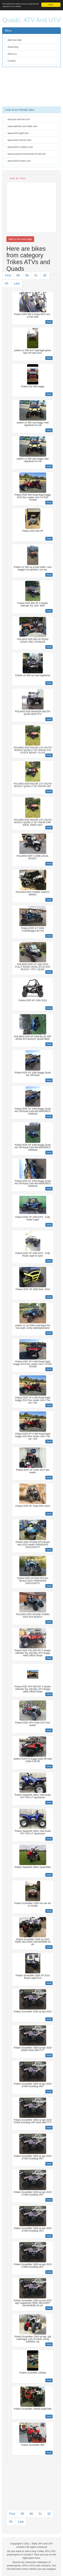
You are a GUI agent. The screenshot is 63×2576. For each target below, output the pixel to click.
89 (18, 275)
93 (6, 283)
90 (27, 275)
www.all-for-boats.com (19, 160)
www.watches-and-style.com (22, 126)
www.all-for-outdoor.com (20, 147)
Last (16, 283)
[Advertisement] (31, 88)
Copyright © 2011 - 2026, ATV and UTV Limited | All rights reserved (31, 2545)
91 (36, 275)
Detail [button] (49, 322)
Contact (12, 60)
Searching (13, 47)
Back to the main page (20, 239)
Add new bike (15, 40)
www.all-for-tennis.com (19, 140)
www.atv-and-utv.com (19, 119)
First (8, 275)
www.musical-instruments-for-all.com (27, 154)
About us (12, 53)
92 (45, 275)
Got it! (51, 5)
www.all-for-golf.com (18, 133)
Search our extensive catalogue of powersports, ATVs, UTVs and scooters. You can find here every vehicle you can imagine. (31, 2565)
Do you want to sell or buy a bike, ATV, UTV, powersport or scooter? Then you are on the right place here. (31, 2554)
